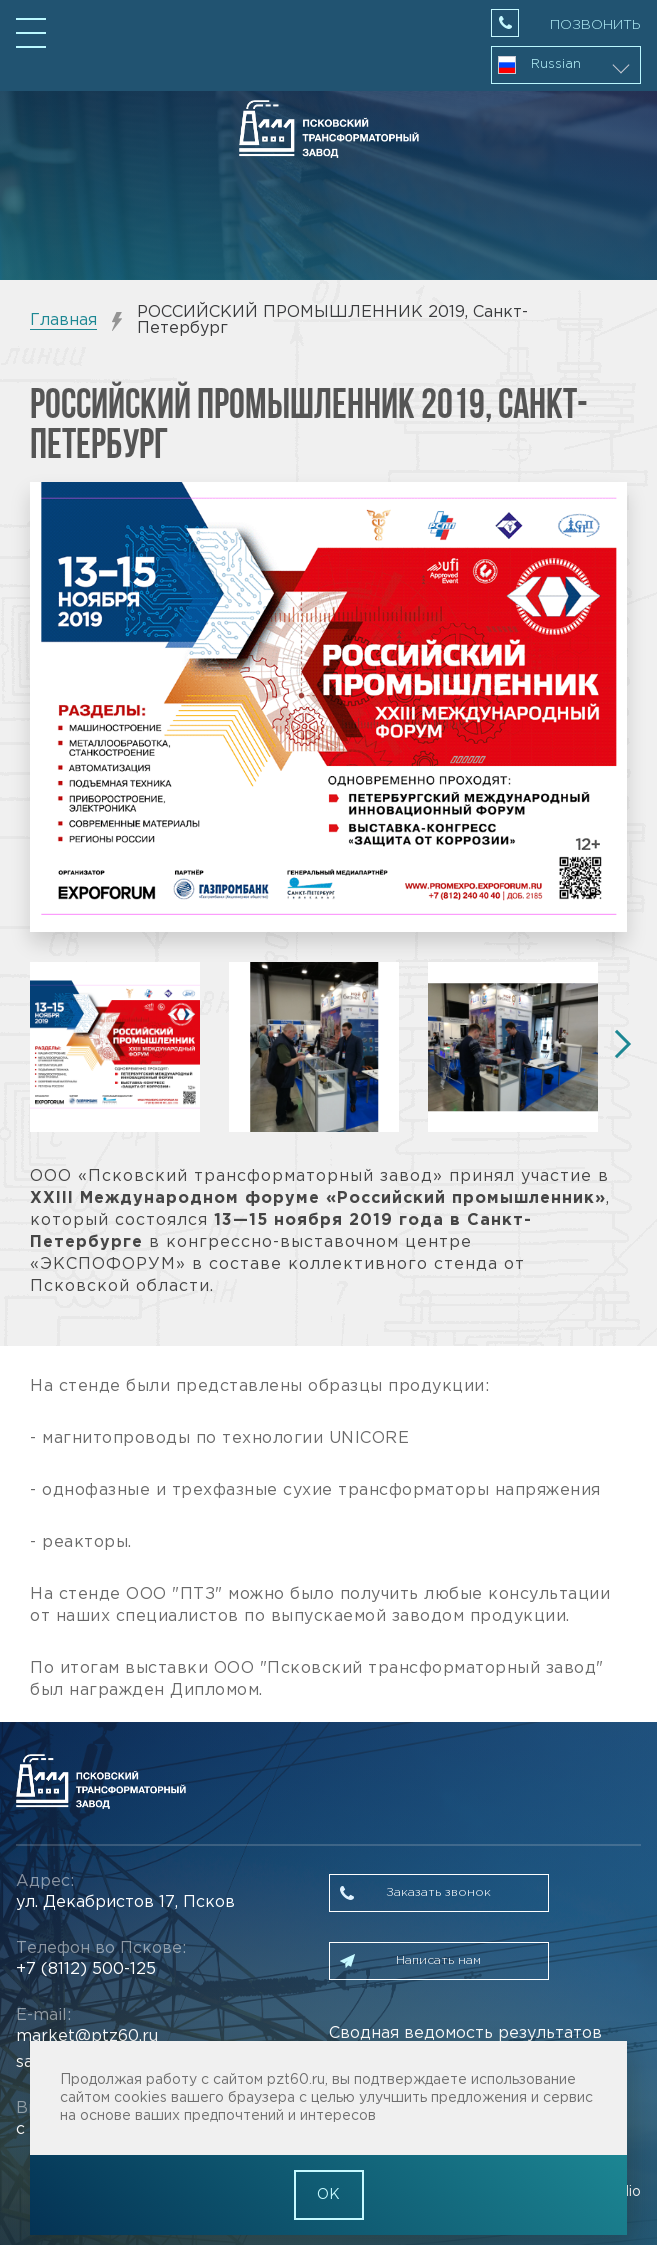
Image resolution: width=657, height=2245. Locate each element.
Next (617, 1044)
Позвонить (595, 25)
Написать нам (438, 1960)
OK (328, 2195)
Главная (63, 320)
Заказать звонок (438, 1892)
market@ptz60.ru (87, 2036)
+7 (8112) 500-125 (86, 1969)
